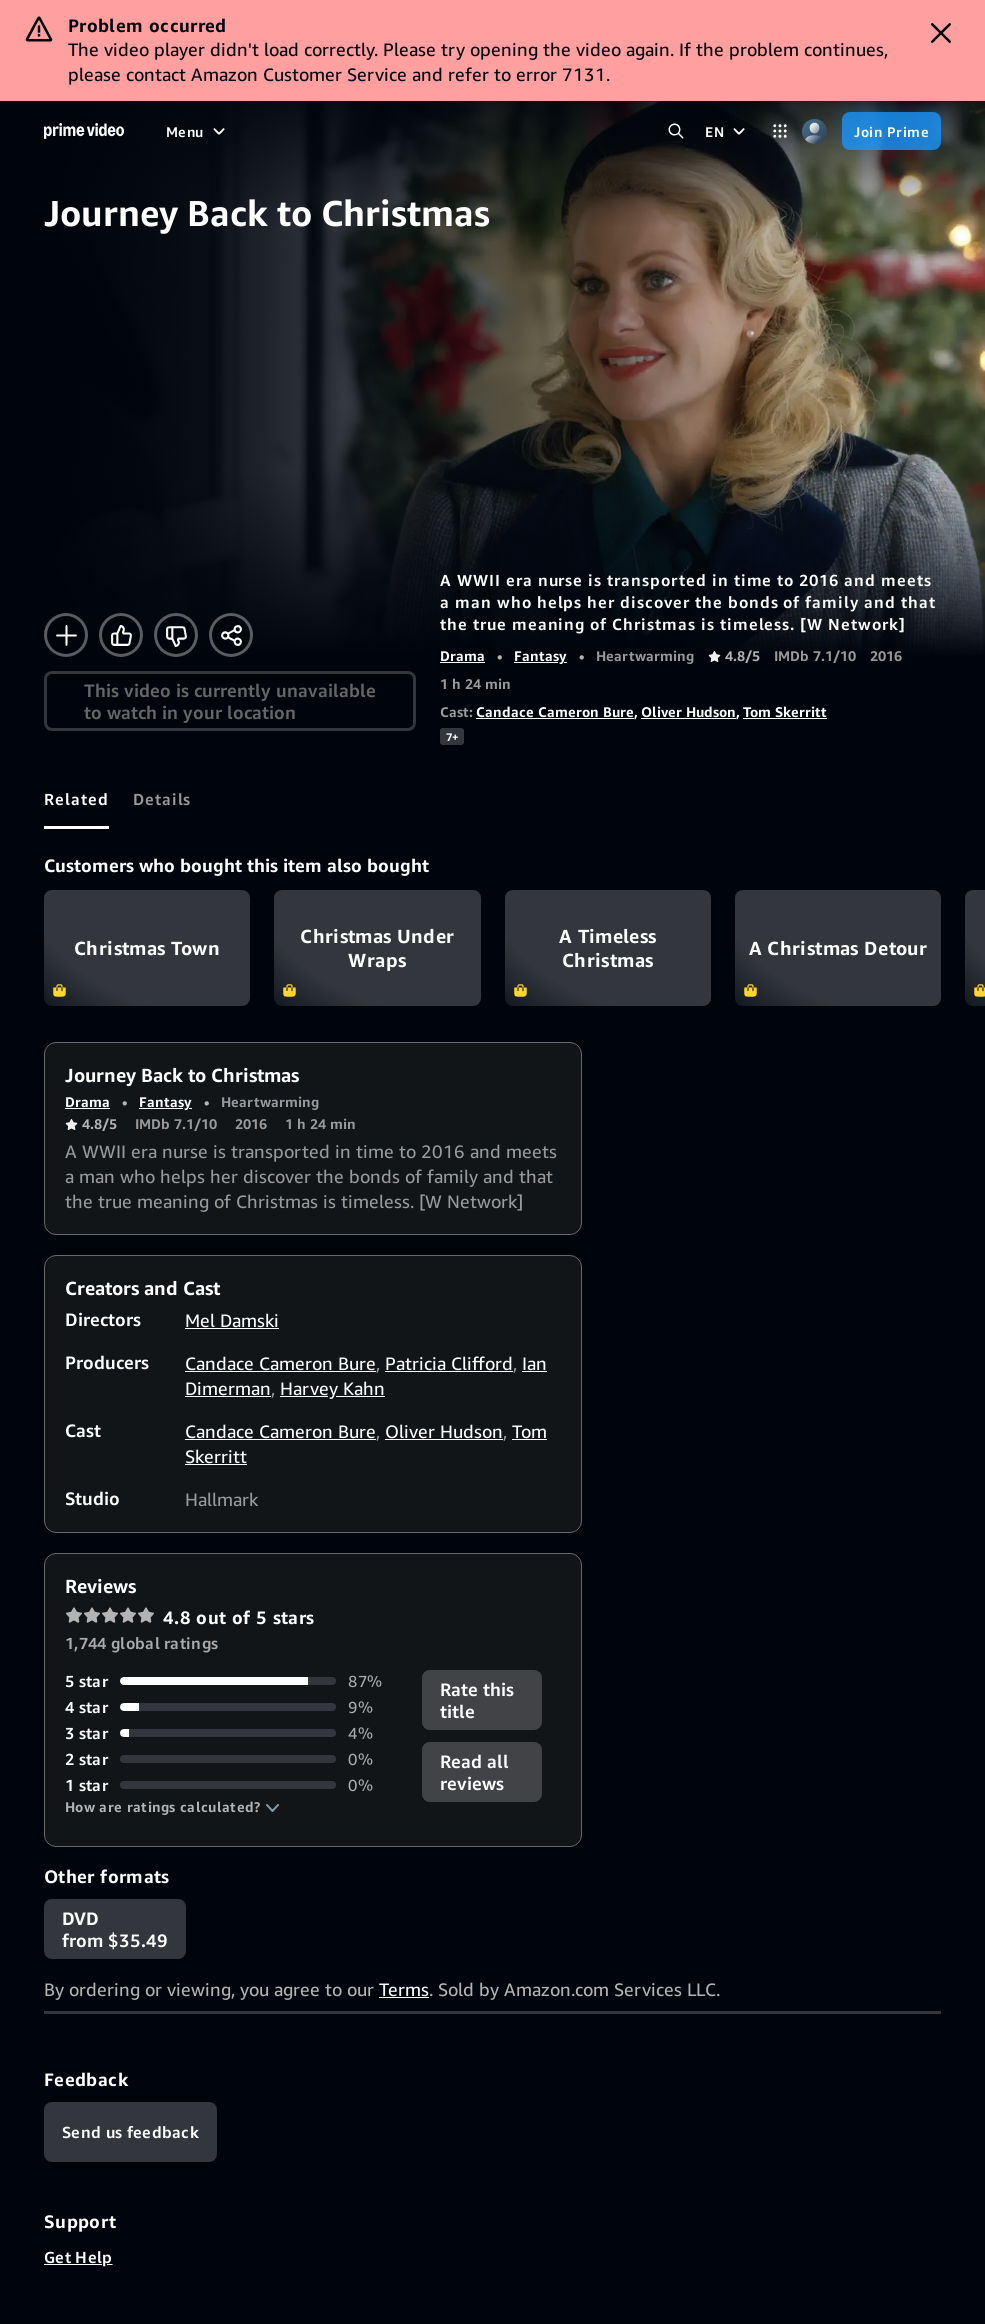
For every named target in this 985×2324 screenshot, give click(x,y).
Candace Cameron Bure (555, 711)
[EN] (727, 131)
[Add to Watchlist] (66, 635)
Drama (462, 655)
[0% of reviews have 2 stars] (231, 1759)
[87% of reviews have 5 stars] (231, 1681)
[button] (172, 1807)
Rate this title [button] (477, 1700)
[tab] (76, 799)
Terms (404, 1989)
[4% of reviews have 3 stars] (231, 1733)
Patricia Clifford (449, 1363)
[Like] (121, 635)
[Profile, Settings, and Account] (814, 131)
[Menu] (198, 131)
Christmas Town (147, 948)
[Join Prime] (891, 131)
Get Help (78, 2257)
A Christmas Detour (838, 948)
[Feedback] (130, 2132)
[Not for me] (176, 635)
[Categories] (779, 131)
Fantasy (540, 655)
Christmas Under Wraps (377, 948)
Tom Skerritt (785, 711)
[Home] (84, 131)
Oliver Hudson (688, 711)
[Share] (231, 635)
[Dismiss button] (941, 33)
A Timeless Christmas (608, 948)
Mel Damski (232, 1320)
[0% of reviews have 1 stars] (231, 1785)
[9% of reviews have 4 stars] (231, 1707)
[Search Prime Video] (675, 131)
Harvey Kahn (332, 1388)
